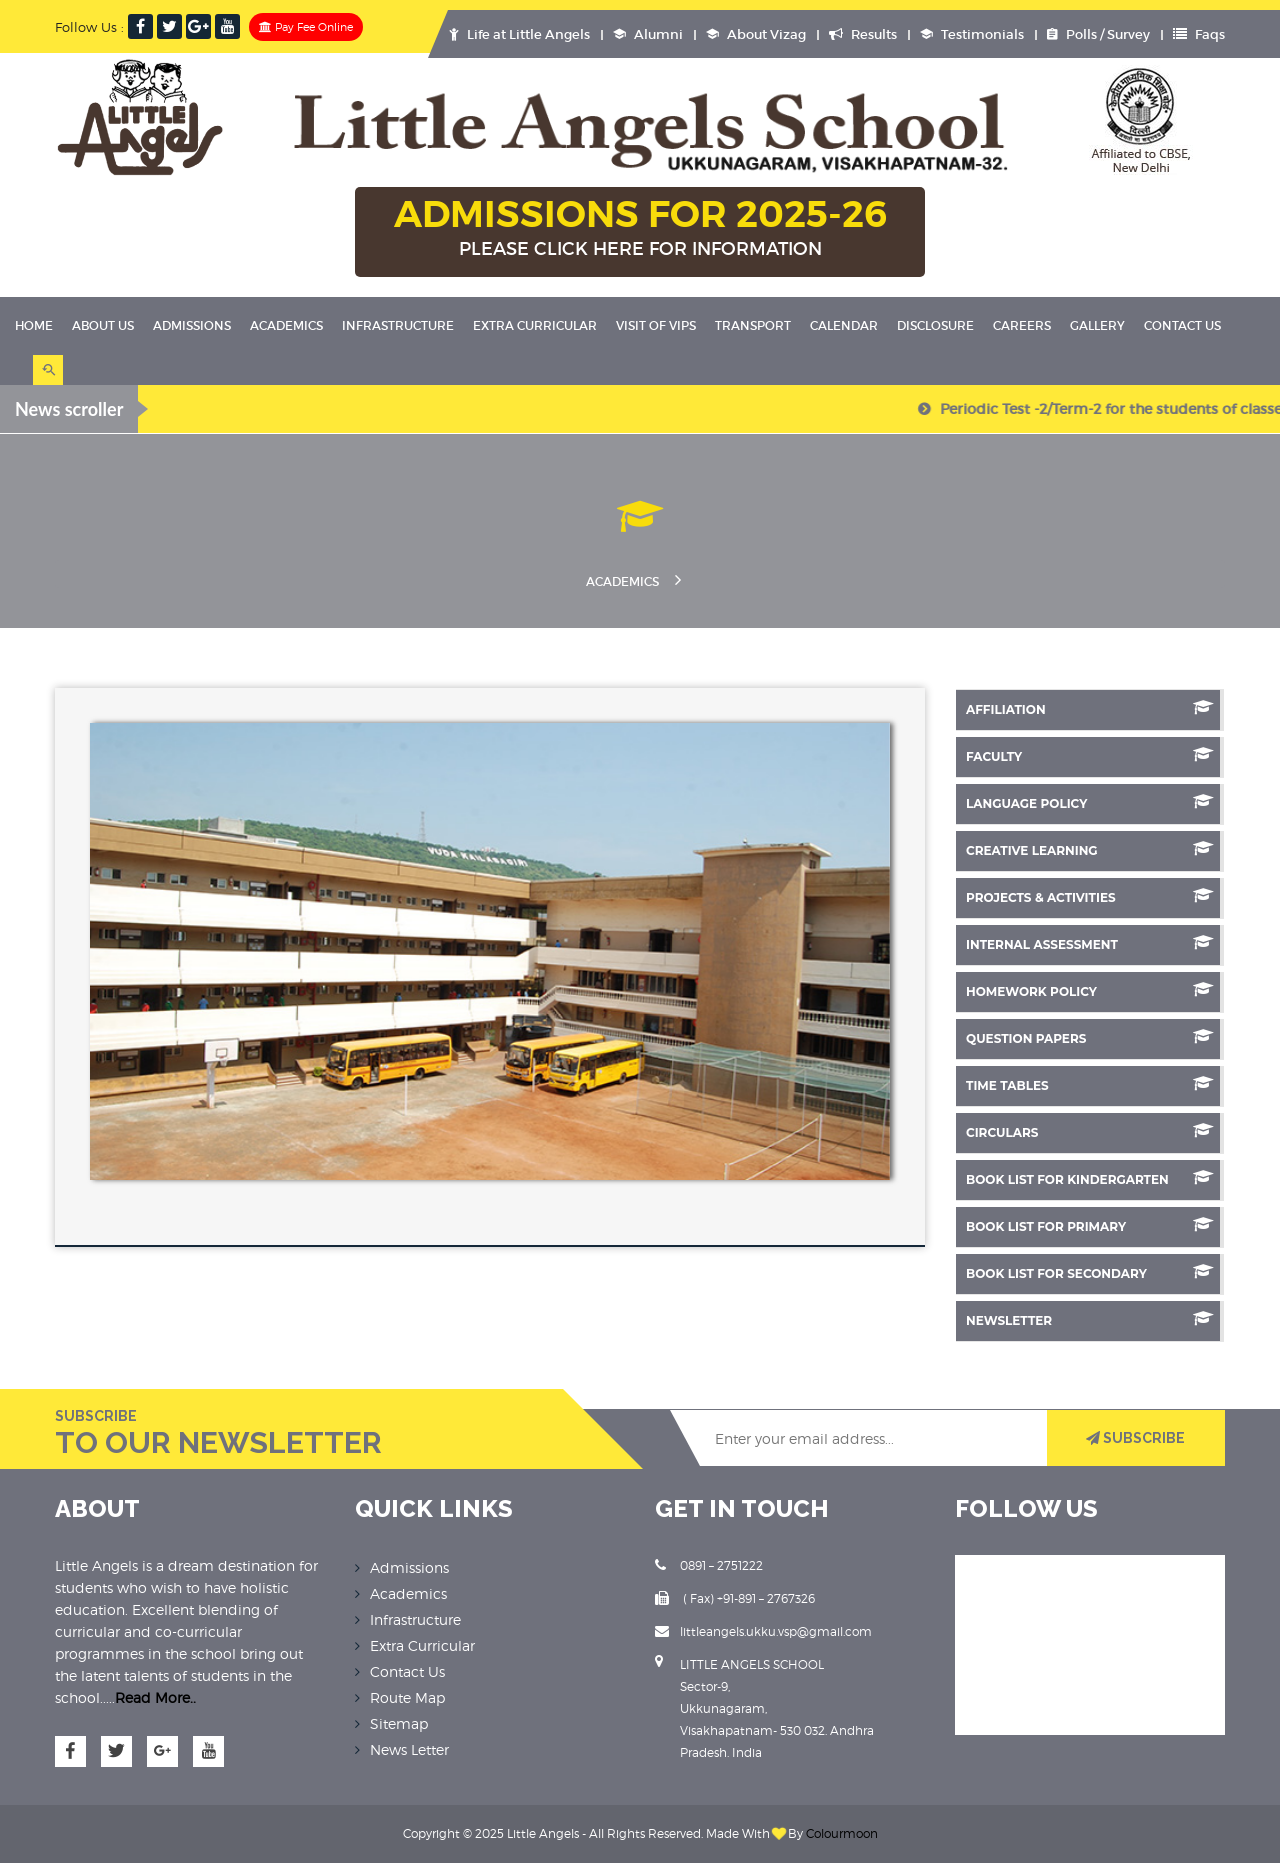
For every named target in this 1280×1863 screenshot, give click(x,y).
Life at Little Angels (519, 34)
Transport (753, 325)
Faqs (1199, 34)
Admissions (192, 325)
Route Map (407, 1697)
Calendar (844, 325)
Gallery (1097, 325)
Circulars (1090, 1131)
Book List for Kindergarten (1090, 1178)
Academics (286, 325)
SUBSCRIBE (1135, 1438)
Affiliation (1090, 708)
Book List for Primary (1090, 1225)
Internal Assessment (1090, 943)
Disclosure (935, 325)
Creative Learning (1090, 849)
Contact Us (1182, 325)
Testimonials (972, 34)
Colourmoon (842, 1833)
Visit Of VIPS (656, 325)
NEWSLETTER (1090, 1319)
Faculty (1090, 755)
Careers (1022, 325)
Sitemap (399, 1723)
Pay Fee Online (306, 27)
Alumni (648, 34)
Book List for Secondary (1090, 1272)
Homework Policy (1090, 990)
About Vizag (756, 34)
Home (34, 325)
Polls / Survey (1098, 34)
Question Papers (1090, 1037)
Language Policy (1090, 802)
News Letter (409, 1749)
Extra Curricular (535, 325)
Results (863, 34)
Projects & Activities (1090, 896)
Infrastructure (398, 325)
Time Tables (1090, 1084)
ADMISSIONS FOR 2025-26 (640, 229)
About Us (103, 325)
